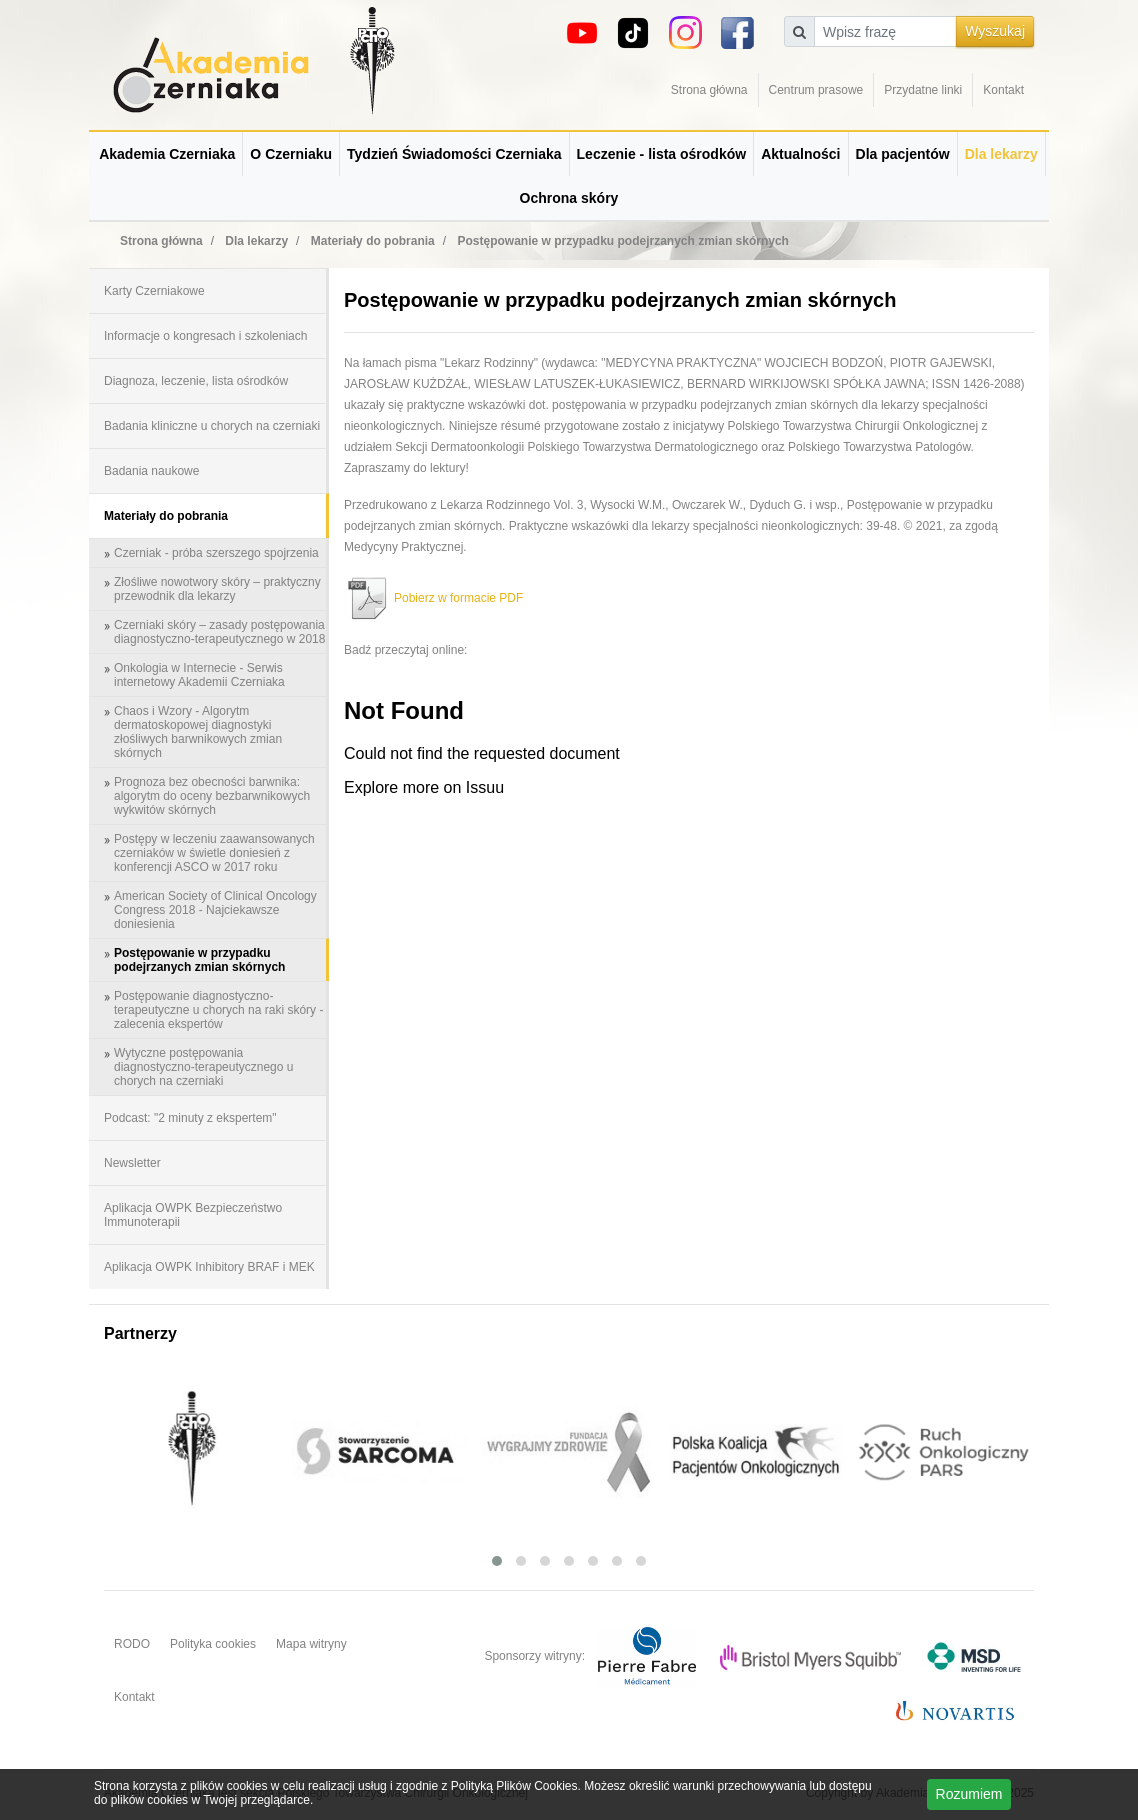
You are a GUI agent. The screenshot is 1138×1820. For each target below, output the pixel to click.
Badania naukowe (151, 471)
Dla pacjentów (903, 154)
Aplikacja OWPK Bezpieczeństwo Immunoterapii (193, 1215)
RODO (132, 1644)
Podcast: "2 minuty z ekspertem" (190, 1118)
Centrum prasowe (816, 90)
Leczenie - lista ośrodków (662, 154)
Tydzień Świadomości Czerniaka (454, 154)
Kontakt (1003, 90)
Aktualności (800, 154)
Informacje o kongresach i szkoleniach (205, 336)
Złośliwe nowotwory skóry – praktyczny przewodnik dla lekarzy (217, 589)
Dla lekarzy (1001, 154)
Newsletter (132, 1163)
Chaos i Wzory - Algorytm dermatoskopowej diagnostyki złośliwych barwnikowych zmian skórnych (198, 732)
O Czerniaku (291, 154)
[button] (497, 1561)
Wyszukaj (995, 31)
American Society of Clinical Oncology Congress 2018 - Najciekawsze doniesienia (215, 910)
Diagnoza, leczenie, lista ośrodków (196, 381)
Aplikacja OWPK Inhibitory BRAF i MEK (209, 1267)
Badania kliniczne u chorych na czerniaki (212, 426)
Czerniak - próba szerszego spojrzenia (216, 553)
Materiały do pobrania (166, 516)
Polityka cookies (213, 1644)
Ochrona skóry (569, 198)
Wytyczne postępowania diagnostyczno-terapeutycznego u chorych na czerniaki (203, 1067)
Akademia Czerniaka (167, 154)
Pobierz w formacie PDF (433, 598)
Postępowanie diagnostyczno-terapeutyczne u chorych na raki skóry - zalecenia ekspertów (218, 1010)
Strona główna (709, 90)
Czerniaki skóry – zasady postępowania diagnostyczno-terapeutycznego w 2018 (219, 632)
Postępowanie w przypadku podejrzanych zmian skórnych (199, 960)
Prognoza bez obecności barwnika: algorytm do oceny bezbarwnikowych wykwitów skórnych (212, 796)
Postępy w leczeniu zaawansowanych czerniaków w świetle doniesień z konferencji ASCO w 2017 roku (214, 853)
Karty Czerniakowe (154, 291)
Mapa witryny (311, 1644)
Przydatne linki (923, 90)
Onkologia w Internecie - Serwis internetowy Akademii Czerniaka (199, 675)
